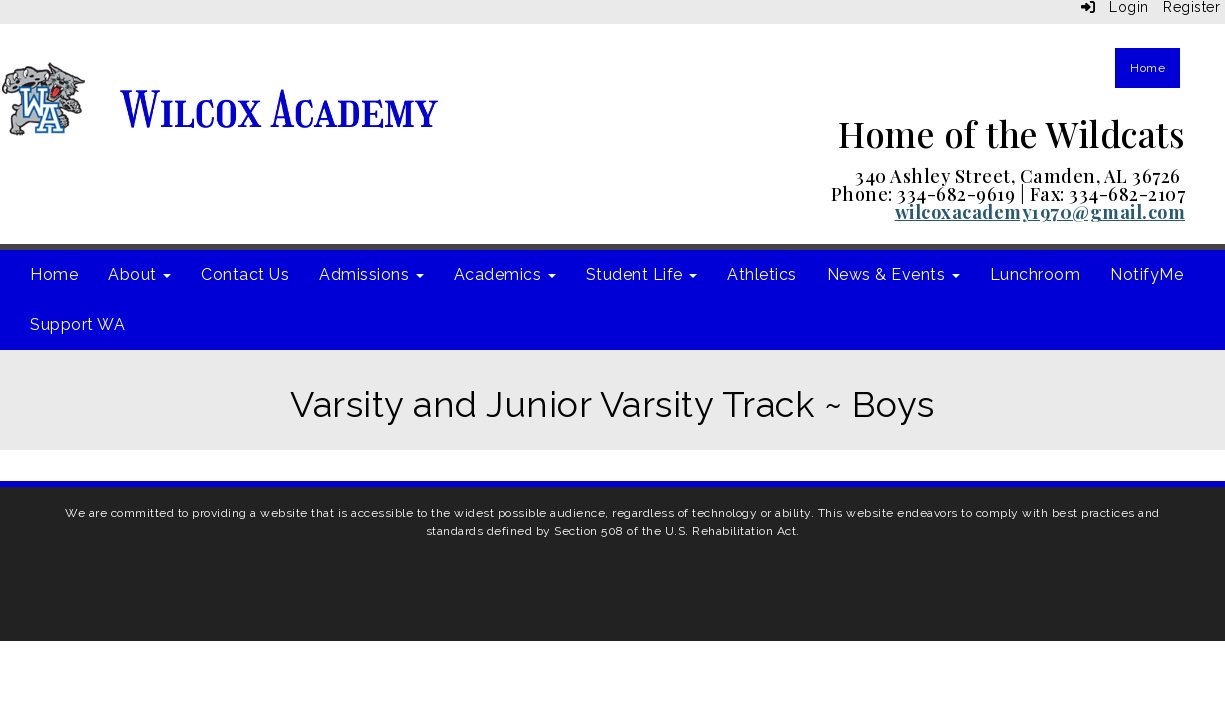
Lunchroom (1035, 274)
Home (1147, 68)
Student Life (642, 274)
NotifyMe (1146, 274)
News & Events (893, 274)
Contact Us (245, 274)
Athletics (762, 274)
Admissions (371, 274)
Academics (505, 274)
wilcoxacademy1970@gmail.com (1040, 212)
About (139, 274)
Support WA (77, 324)
